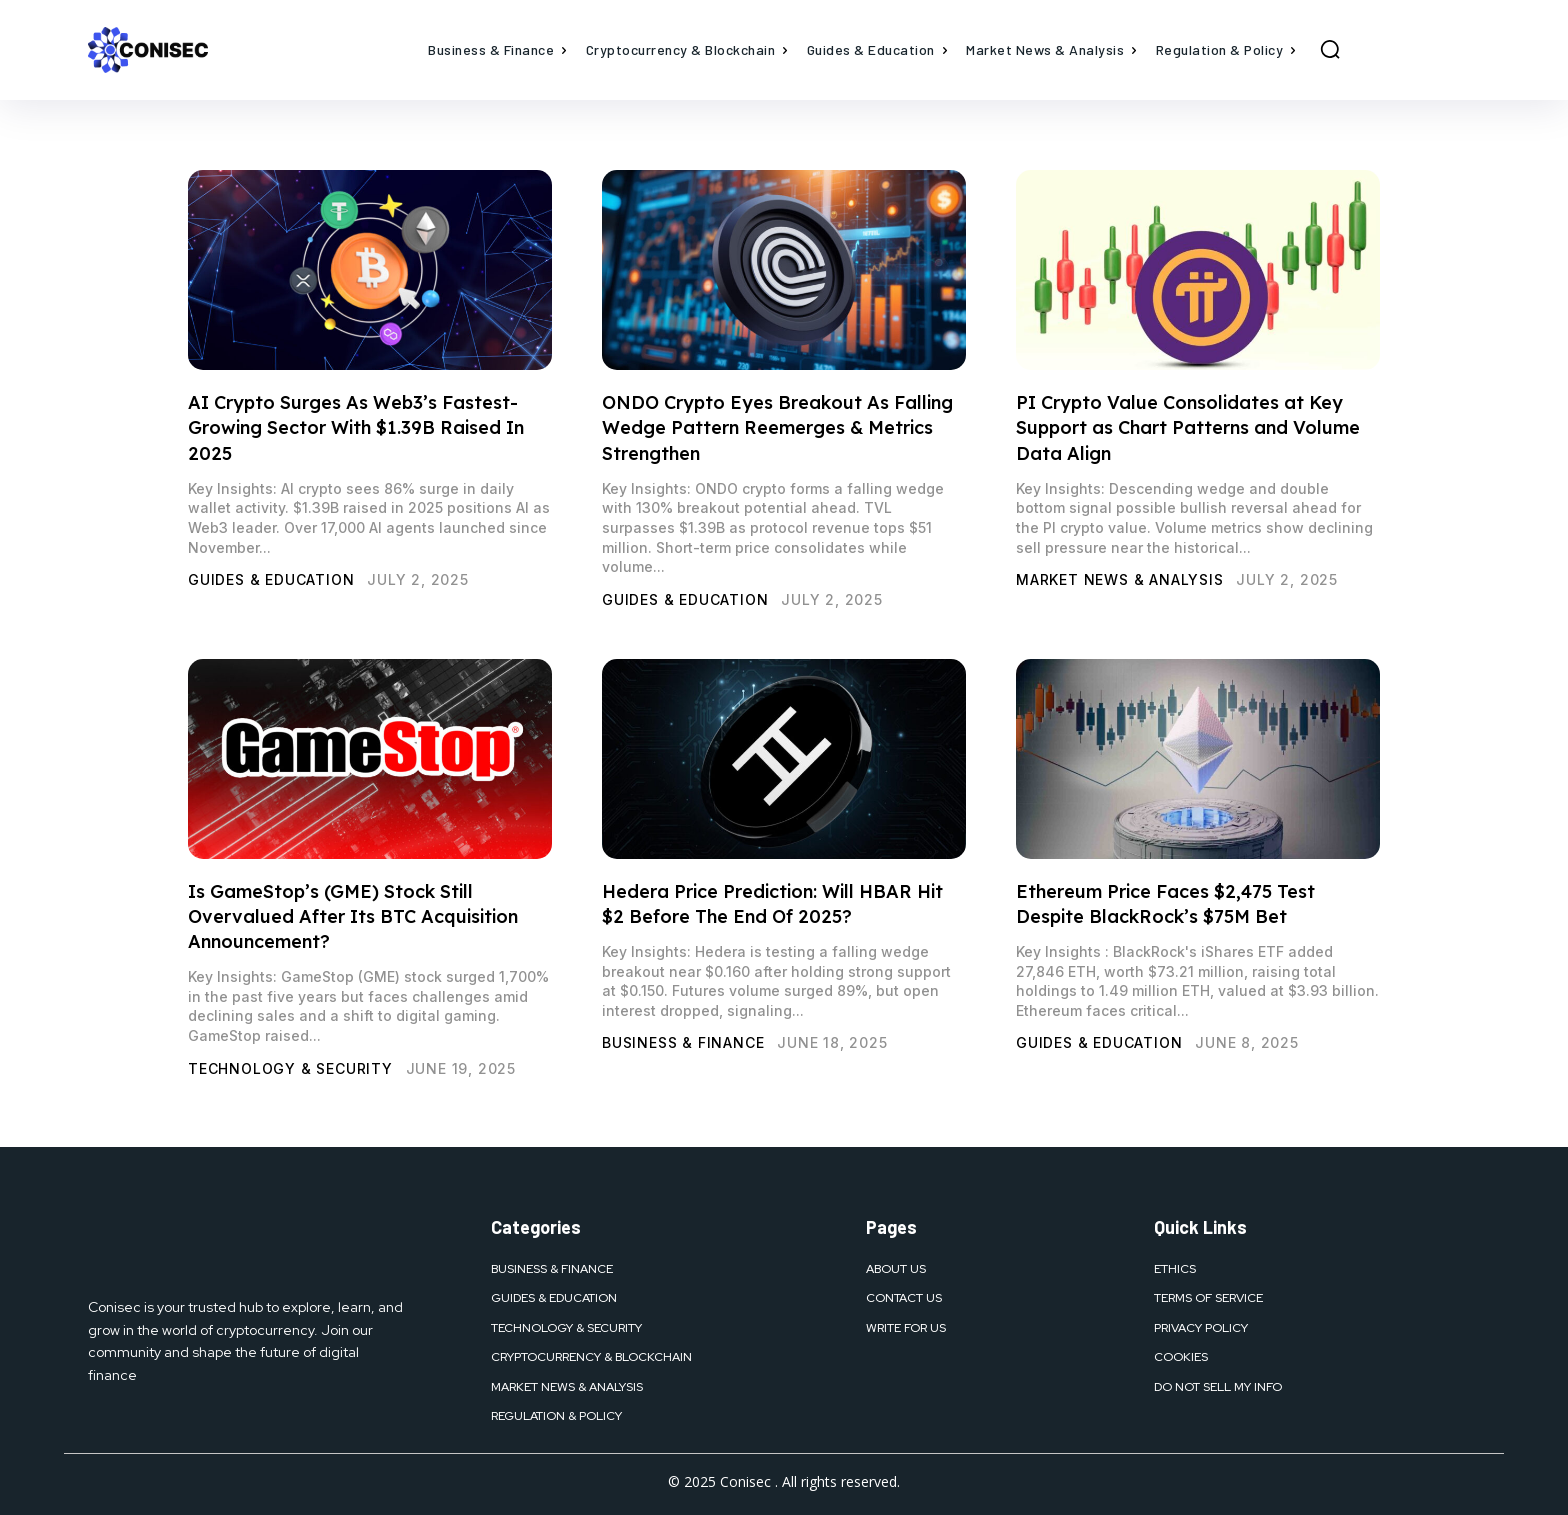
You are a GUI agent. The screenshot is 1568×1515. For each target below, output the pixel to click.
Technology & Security (290, 1068)
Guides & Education (271, 579)
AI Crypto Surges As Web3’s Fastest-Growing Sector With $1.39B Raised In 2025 (356, 427)
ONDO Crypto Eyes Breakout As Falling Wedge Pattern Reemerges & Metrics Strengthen (777, 427)
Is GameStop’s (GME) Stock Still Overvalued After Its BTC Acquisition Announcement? (353, 916)
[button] (1330, 49)
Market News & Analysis (1120, 579)
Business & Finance (683, 1042)
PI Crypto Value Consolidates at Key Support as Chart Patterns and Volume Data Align (1188, 427)
